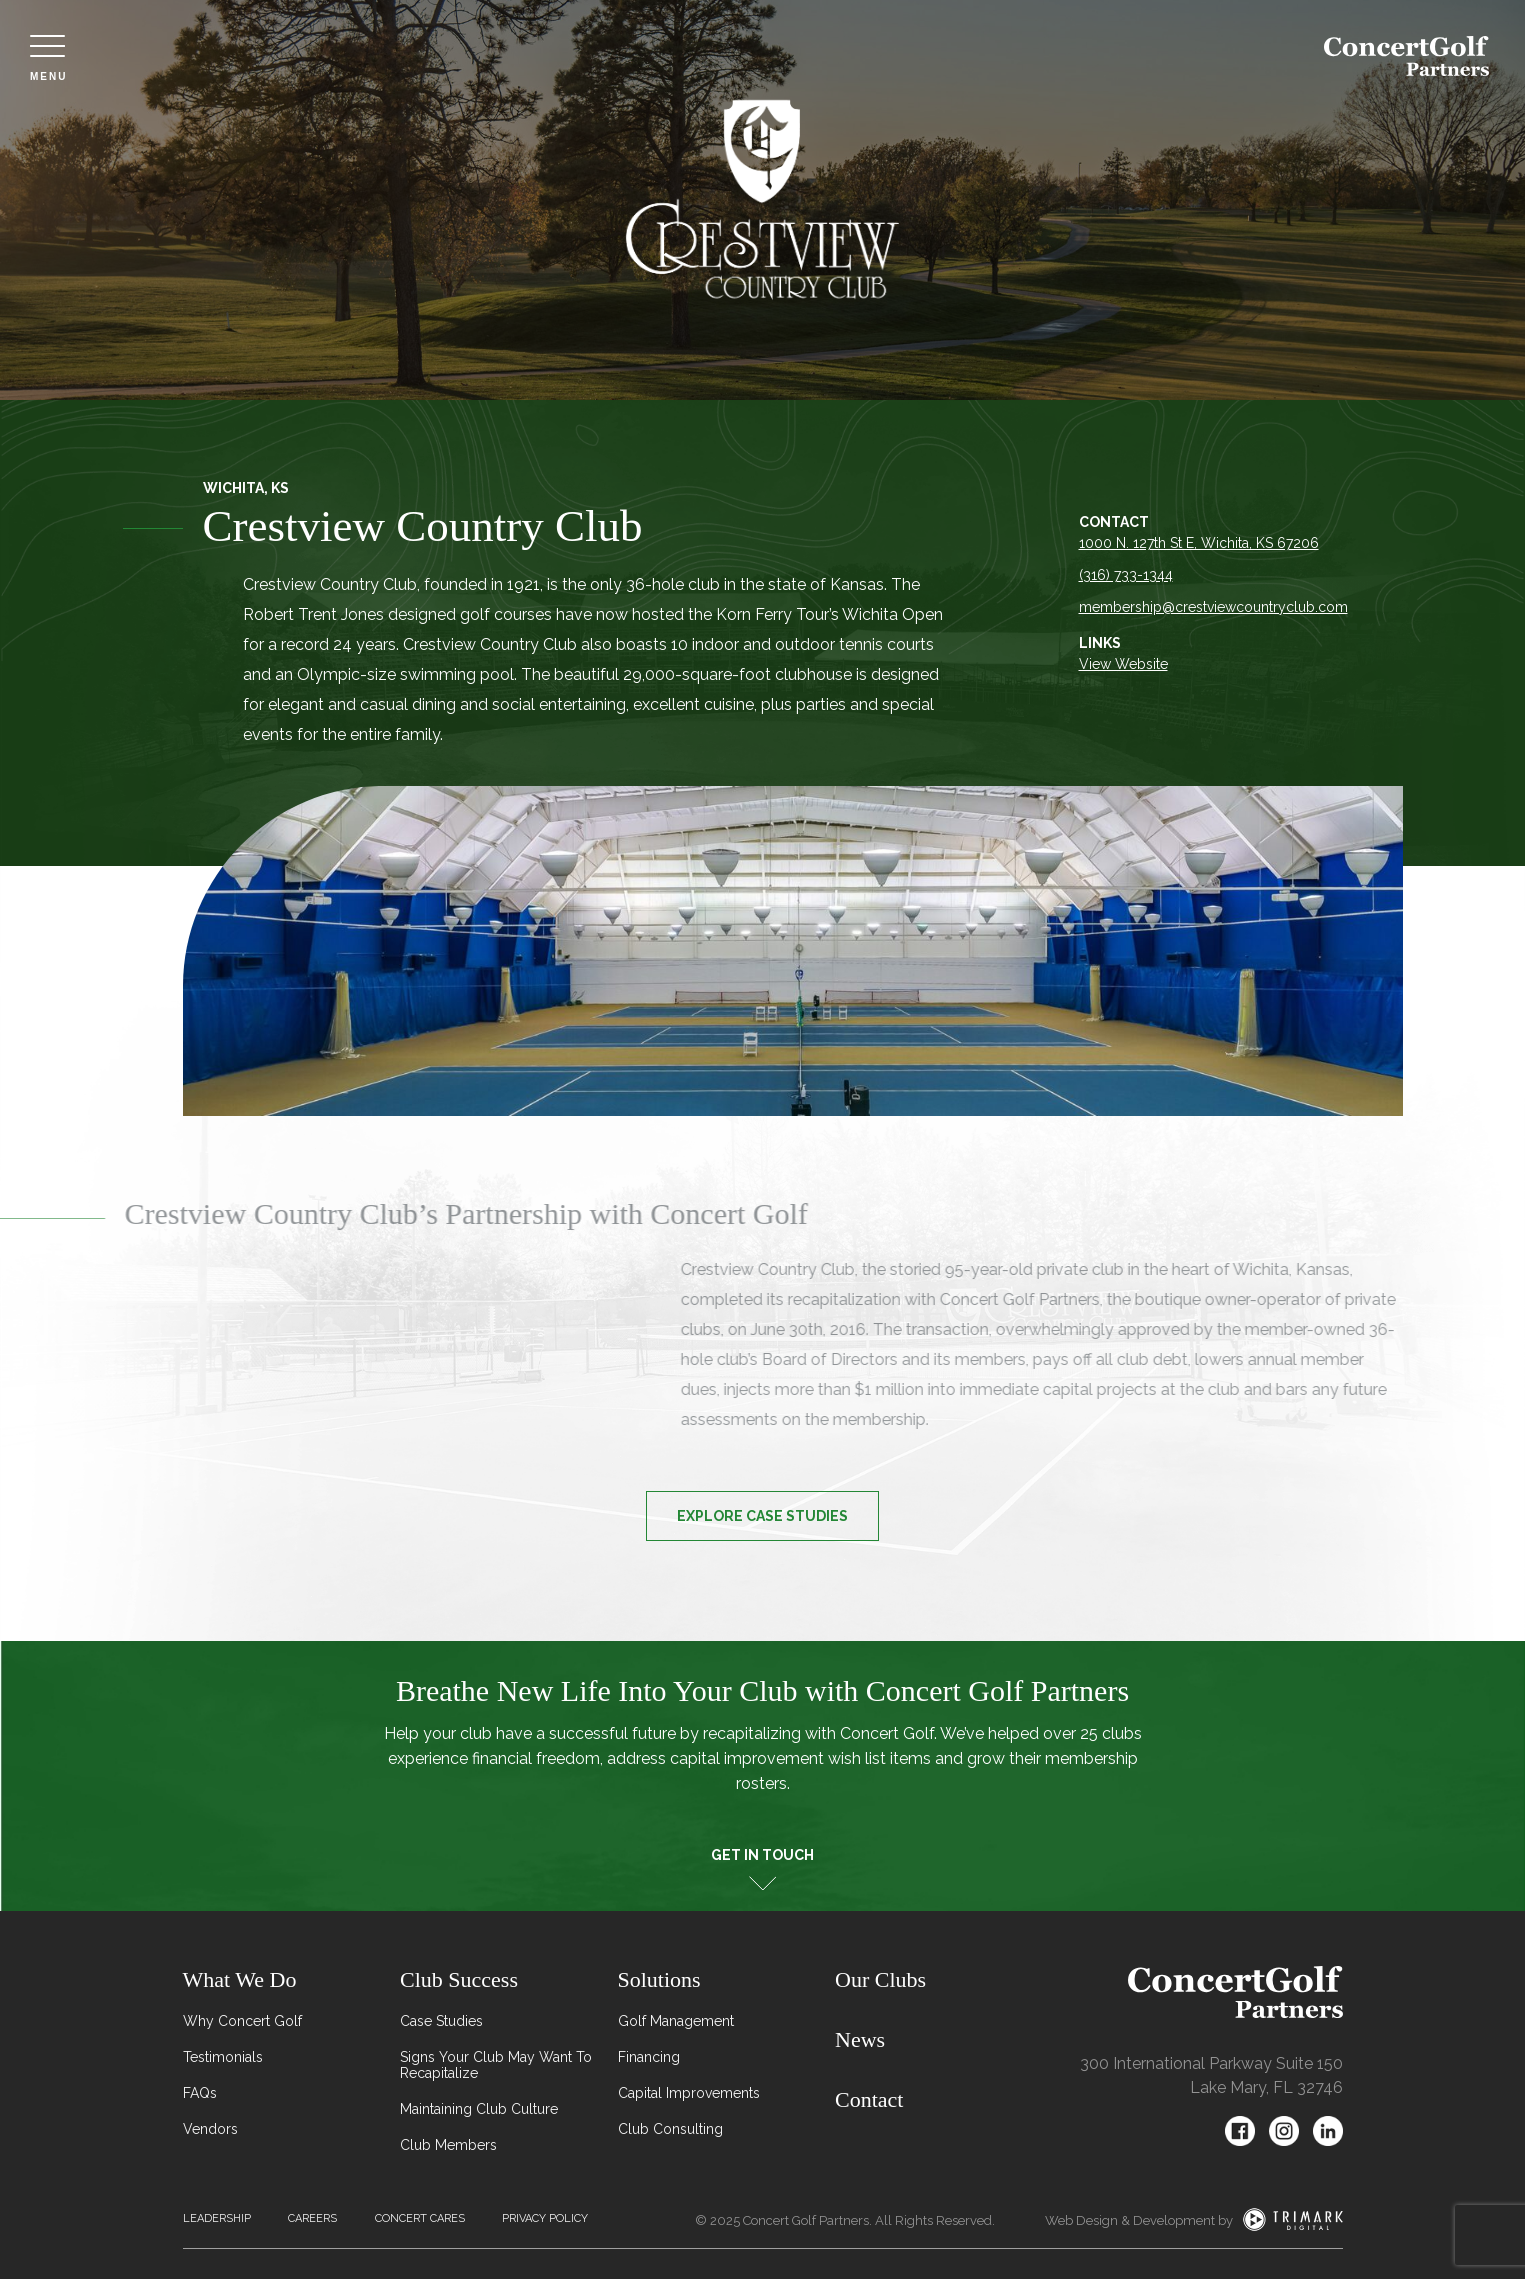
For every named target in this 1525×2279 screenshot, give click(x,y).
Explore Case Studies (762, 1516)
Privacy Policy (545, 2218)
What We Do (240, 1979)
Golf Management (676, 2021)
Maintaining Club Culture (479, 2109)
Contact (869, 2099)
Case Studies (441, 2021)
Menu (48, 58)
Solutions (659, 1979)
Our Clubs (880, 1979)
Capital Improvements (689, 2093)
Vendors (210, 2129)
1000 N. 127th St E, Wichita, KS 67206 (1201, 543)
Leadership (217, 2218)
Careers (312, 2218)
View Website (1125, 664)
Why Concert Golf (242, 2021)
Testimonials (223, 2057)
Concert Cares (420, 2218)
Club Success (459, 1979)
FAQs (200, 2093)
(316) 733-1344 (1128, 575)
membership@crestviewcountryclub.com (1215, 607)
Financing (649, 2057)
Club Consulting (670, 2129)
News (860, 2039)
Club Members (448, 2145)
